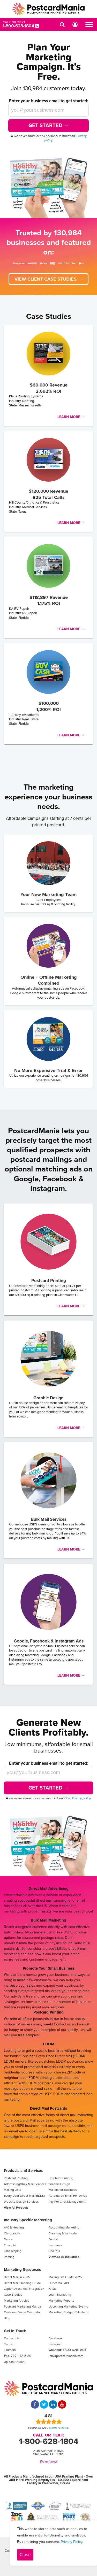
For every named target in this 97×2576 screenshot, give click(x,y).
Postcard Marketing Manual (23, 2306)
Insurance (55, 2245)
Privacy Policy (71, 2542)
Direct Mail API (59, 2283)
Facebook (55, 2338)
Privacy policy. (81, 1798)
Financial (10, 2245)
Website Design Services (21, 2201)
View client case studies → (48, 279)
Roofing (9, 2257)
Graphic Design (59, 2184)
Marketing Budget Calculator (68, 2312)
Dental (53, 2239)
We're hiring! (48, 2461)
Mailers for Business (63, 2190)
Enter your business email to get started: (48, 101)
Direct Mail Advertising (48, 1888)
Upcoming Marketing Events (68, 2306)
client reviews (59, 2428)
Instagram (55, 2344)
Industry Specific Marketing (28, 2220)
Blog (7, 2318)
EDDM (48, 2044)
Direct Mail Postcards (48, 2108)
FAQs (52, 2288)
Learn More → (71, 417)
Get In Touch (15, 2331)
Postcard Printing (48, 2012)
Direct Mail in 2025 (17, 2277)
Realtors (54, 2251)
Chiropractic (12, 2233)
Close (25, 2554)
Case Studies (13, 2294)
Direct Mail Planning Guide (22, 2283)
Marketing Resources (22, 2270)
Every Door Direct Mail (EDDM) (25, 2195)
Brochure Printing (61, 2178)
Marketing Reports (61, 2300)
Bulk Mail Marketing (48, 1920)
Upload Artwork (14, 2362)
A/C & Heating (14, 2227)
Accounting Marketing (64, 2227)
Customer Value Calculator (22, 2312)
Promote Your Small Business (48, 1968)
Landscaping (12, 2251)
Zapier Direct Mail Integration (24, 2288)
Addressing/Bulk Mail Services (25, 2184)
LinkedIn (10, 2350)
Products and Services (23, 2171)
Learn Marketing (60, 2294)
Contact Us (11, 2338)
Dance (8, 2239)
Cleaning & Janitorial (63, 2233)
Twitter (8, 2344)
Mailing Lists (12, 2190)
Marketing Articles (16, 2300)
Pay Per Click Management (67, 2201)
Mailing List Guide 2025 (65, 2277)
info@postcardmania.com (66, 2356)
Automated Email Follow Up (68, 2195)
